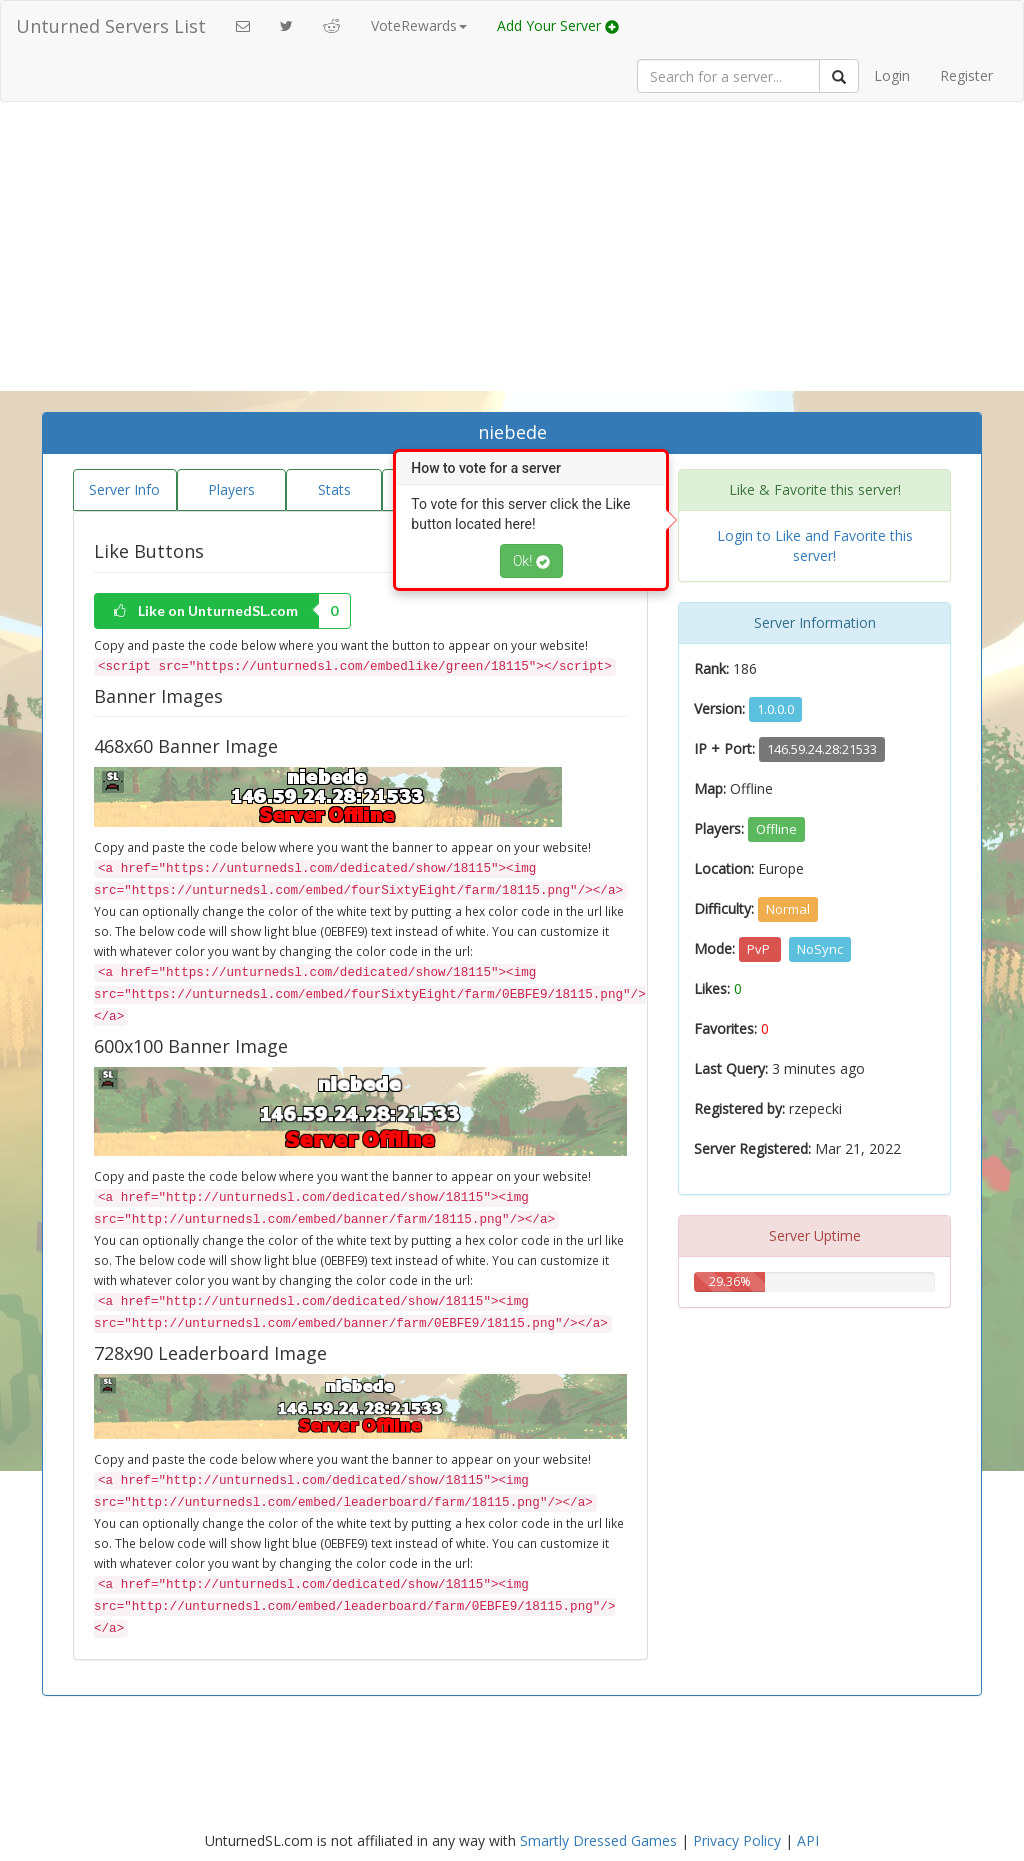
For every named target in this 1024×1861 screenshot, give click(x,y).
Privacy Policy (737, 1840)
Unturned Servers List (111, 26)
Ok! (531, 561)
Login (892, 75)
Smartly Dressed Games (598, 1840)
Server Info (124, 489)
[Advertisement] (512, 262)
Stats (334, 489)
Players (231, 489)
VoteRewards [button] (419, 25)
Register (966, 75)
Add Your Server (558, 25)
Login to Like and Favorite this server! (815, 545)
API (808, 1840)
